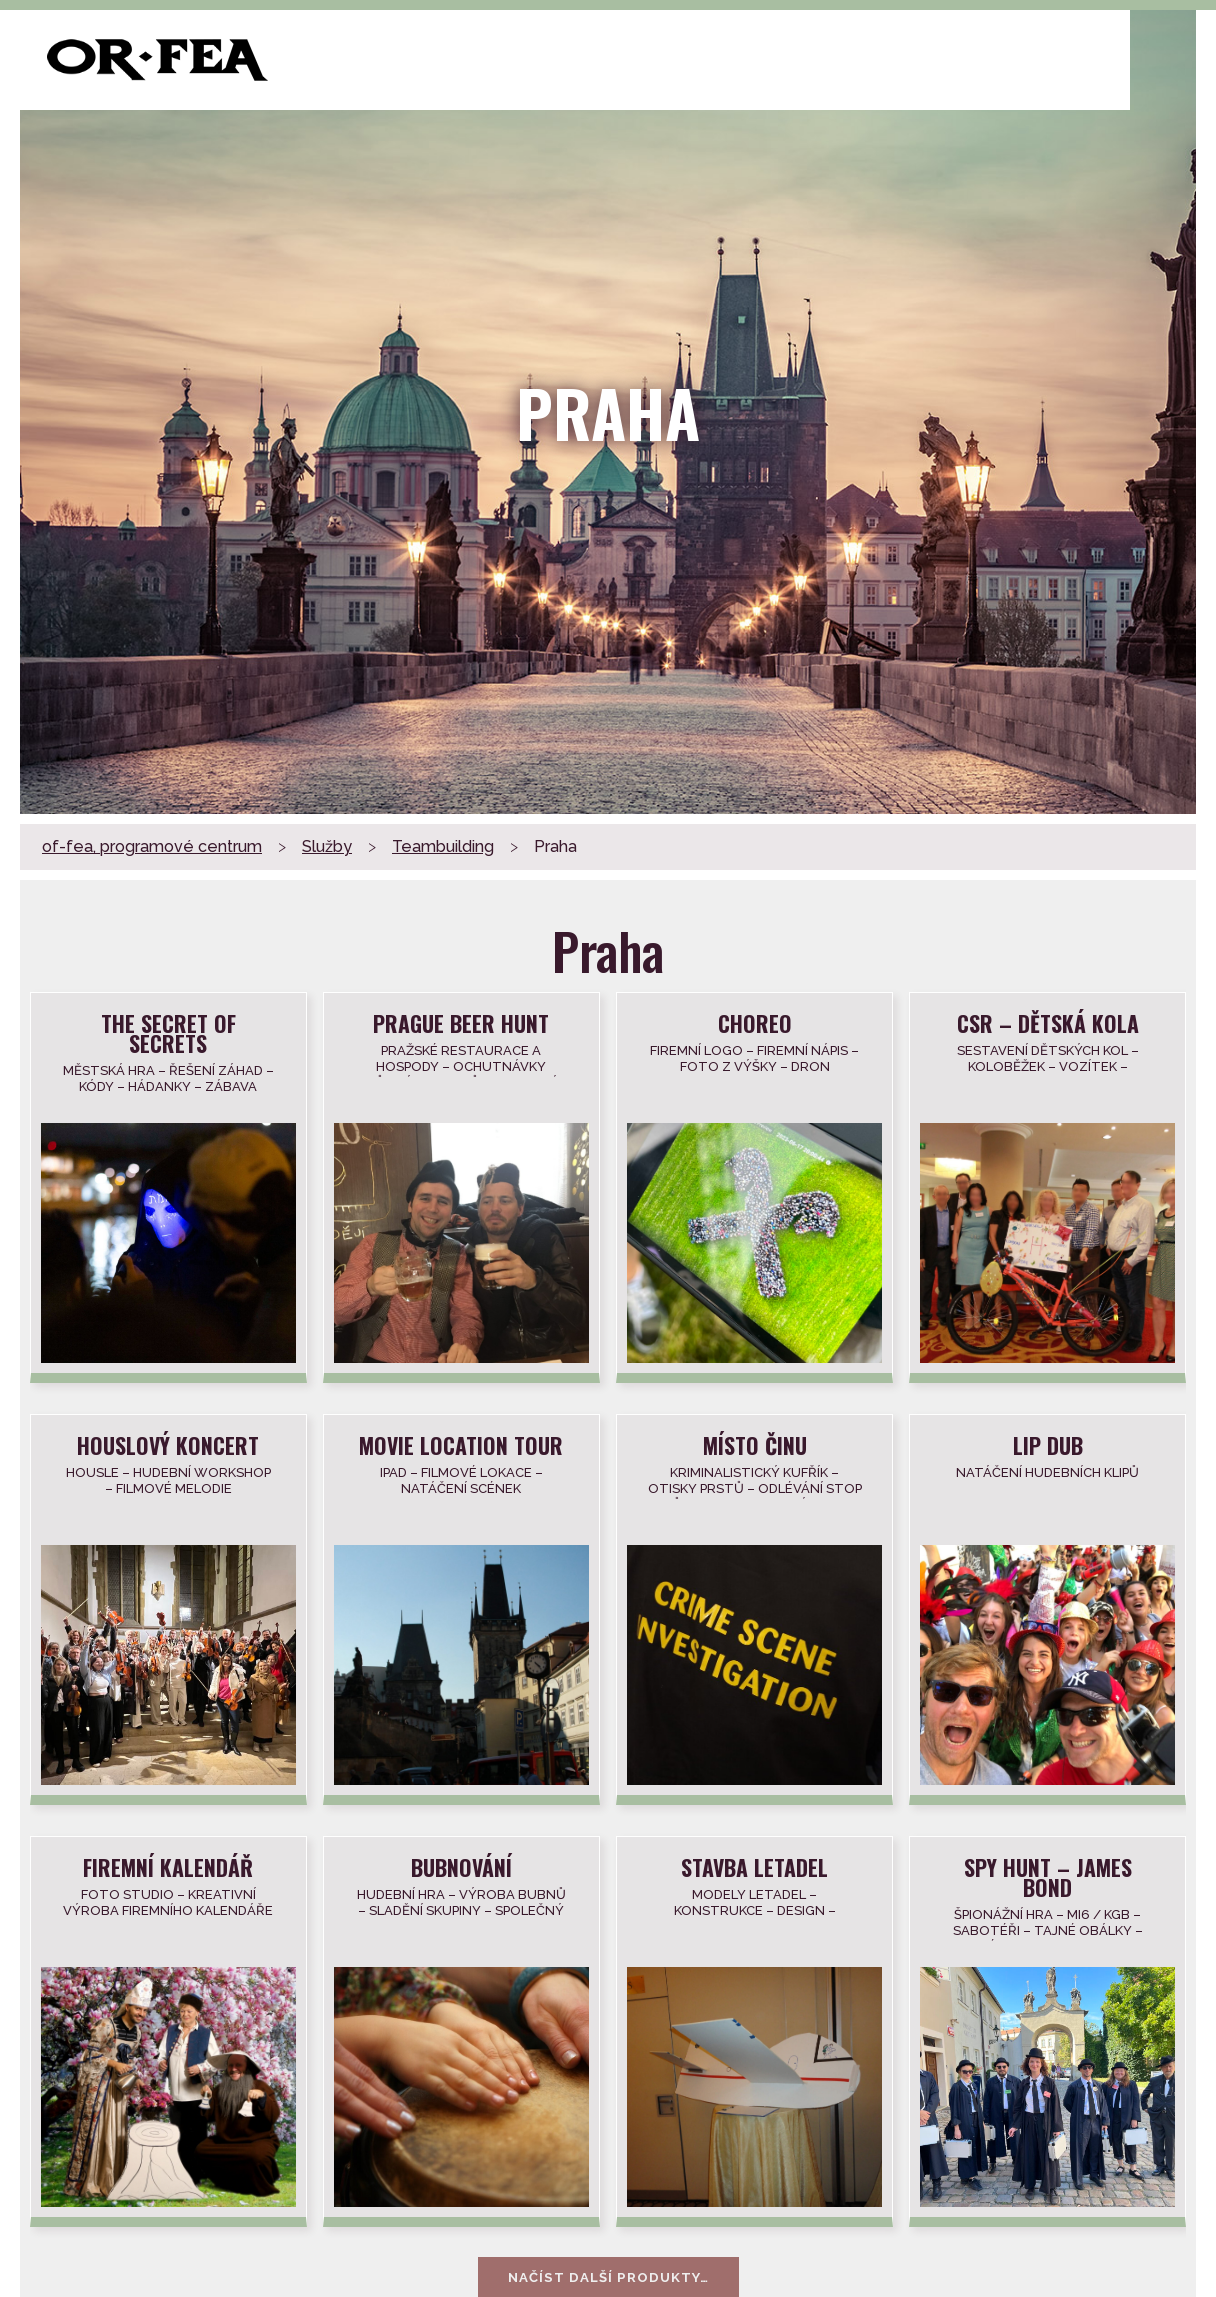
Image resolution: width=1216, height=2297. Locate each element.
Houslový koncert (169, 1443)
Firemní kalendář (169, 1865)
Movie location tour (462, 1443)
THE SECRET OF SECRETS (169, 1031)
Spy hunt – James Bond (1048, 1875)
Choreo (755, 1021)
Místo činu (755, 1443)
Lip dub (1048, 1443)
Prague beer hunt (461, 1021)
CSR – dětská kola (1048, 1021)
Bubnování (461, 1865)
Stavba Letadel (754, 1865)
